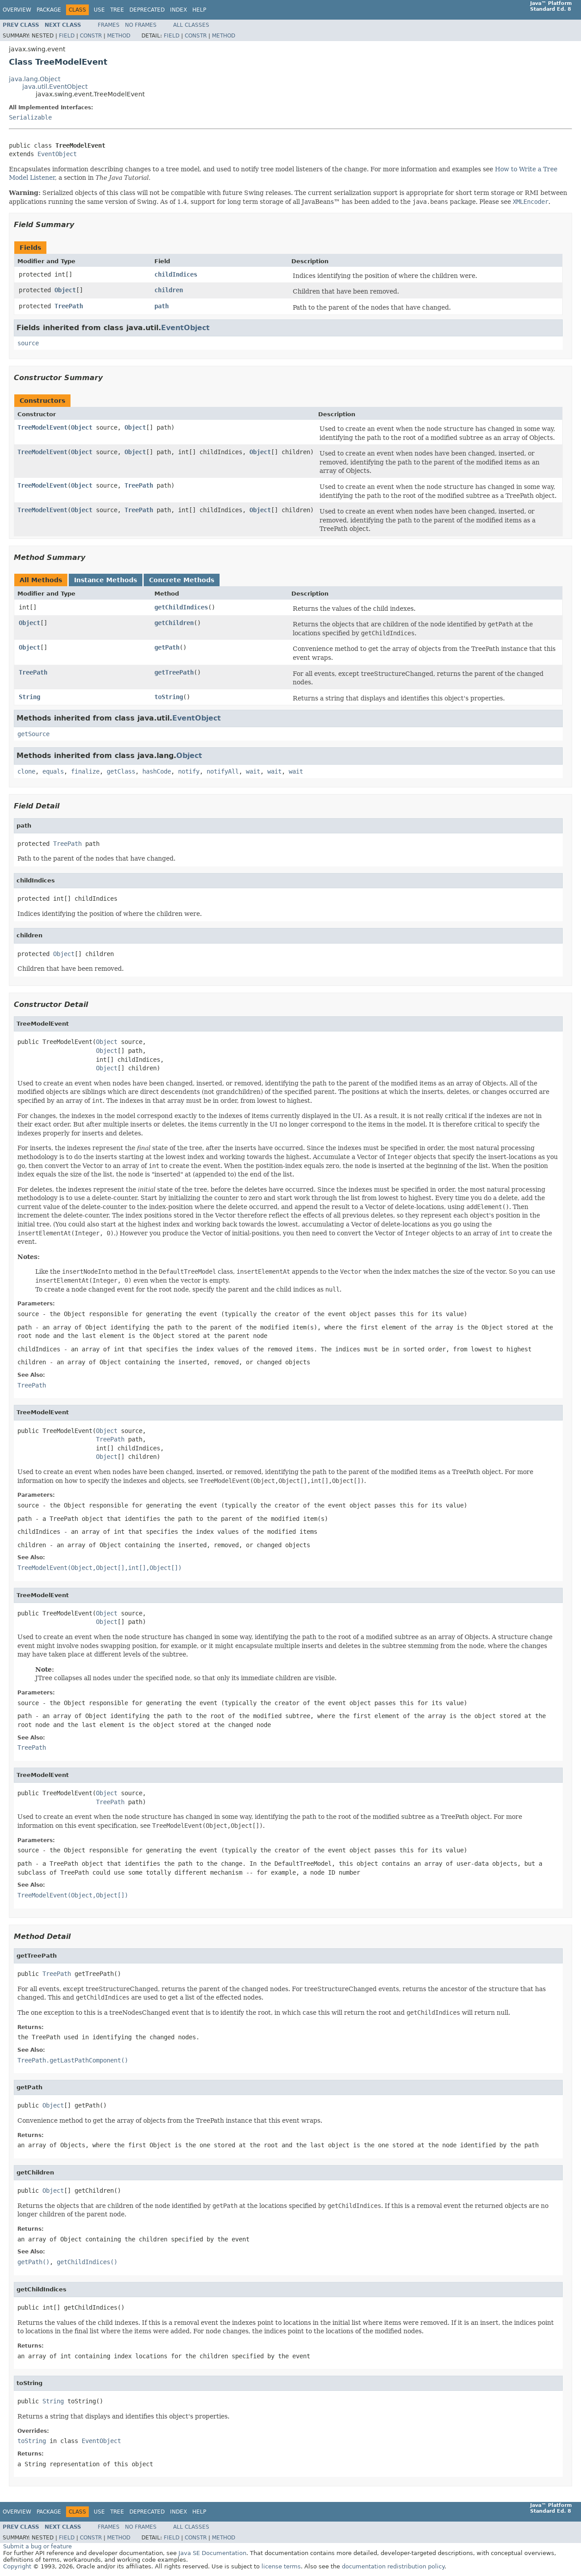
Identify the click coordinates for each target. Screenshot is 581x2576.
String (29, 696)
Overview (17, 10)
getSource (33, 733)
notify (188, 771)
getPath (166, 647)
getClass (121, 771)
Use (99, 10)
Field (67, 36)
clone (26, 771)
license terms (281, 2566)
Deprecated (147, 10)
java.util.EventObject (54, 86)
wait (253, 771)
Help (199, 10)
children (168, 290)
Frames (109, 25)
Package (49, 10)
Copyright (17, 2566)
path (161, 306)
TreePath (68, 306)
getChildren (174, 622)
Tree (117, 10)
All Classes (191, 25)
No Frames (141, 25)
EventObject (57, 153)
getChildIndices (181, 607)
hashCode (156, 771)
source (28, 343)
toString (168, 696)
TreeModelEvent (42, 427)
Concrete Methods (181, 580)
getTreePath (174, 672)
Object (65, 290)
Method (118, 36)
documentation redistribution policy (393, 2566)
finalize (85, 771)
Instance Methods (105, 580)
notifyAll (223, 771)
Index (178, 10)
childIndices (175, 274)
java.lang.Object (34, 79)
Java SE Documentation (212, 2553)
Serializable (30, 117)
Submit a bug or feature (37, 2546)
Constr (91, 36)
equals (53, 771)
